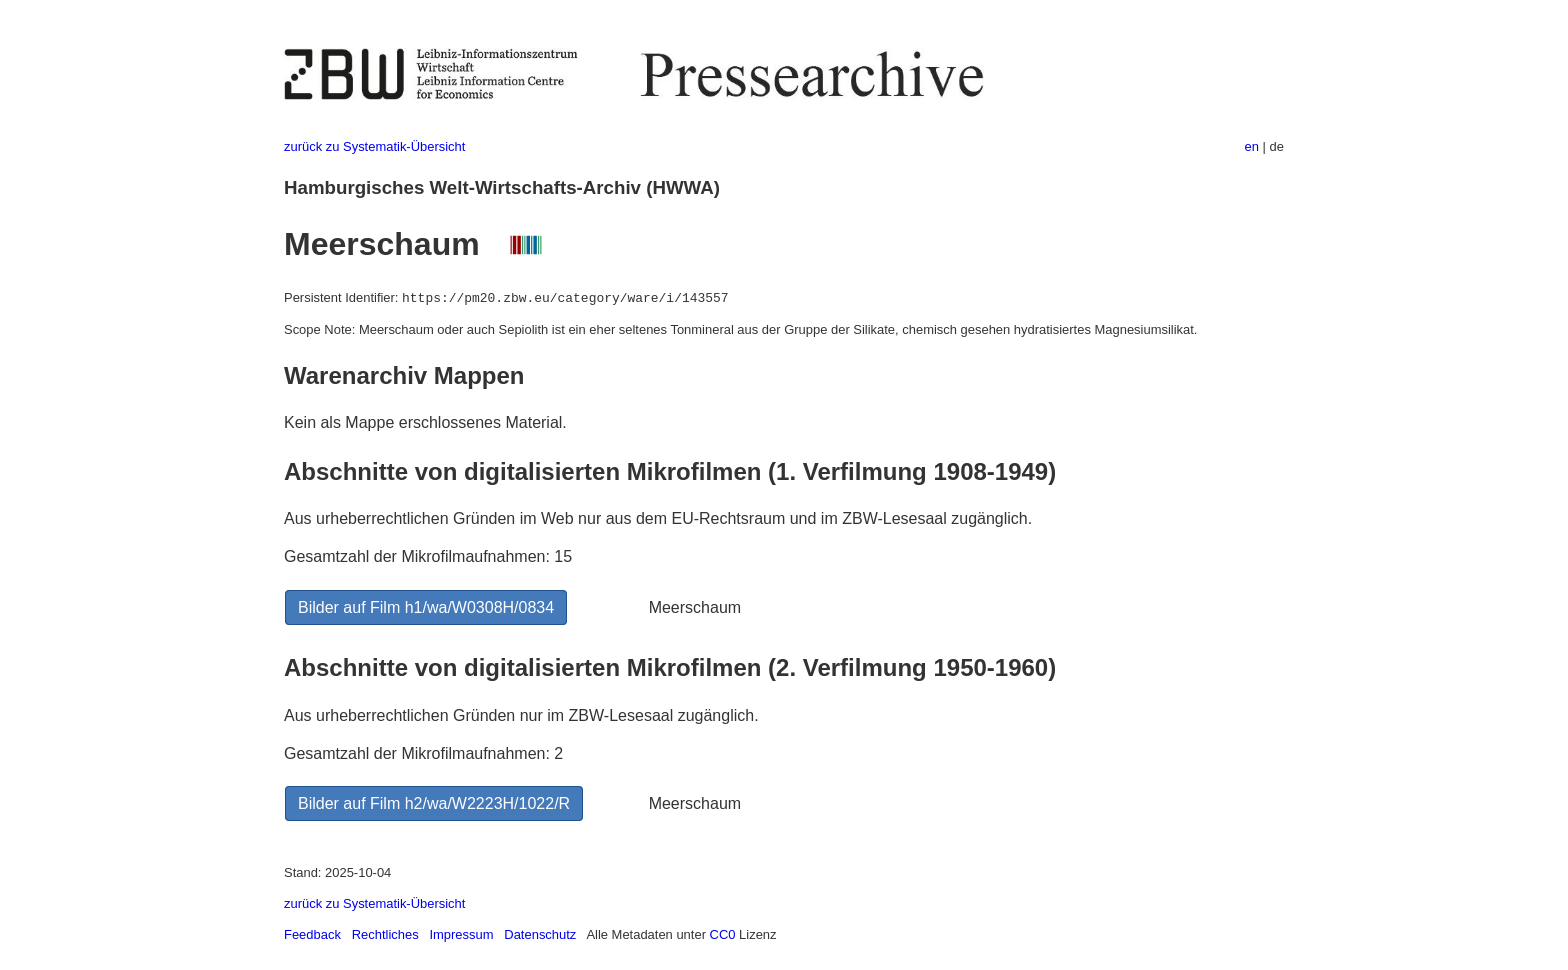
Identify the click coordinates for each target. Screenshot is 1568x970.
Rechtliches (385, 934)
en (1252, 146)
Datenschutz (540, 934)
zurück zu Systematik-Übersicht (374, 146)
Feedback (312, 934)
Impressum (461, 934)
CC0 (723, 934)
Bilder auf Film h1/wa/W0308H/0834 (426, 607)
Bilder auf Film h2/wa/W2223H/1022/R (434, 803)
